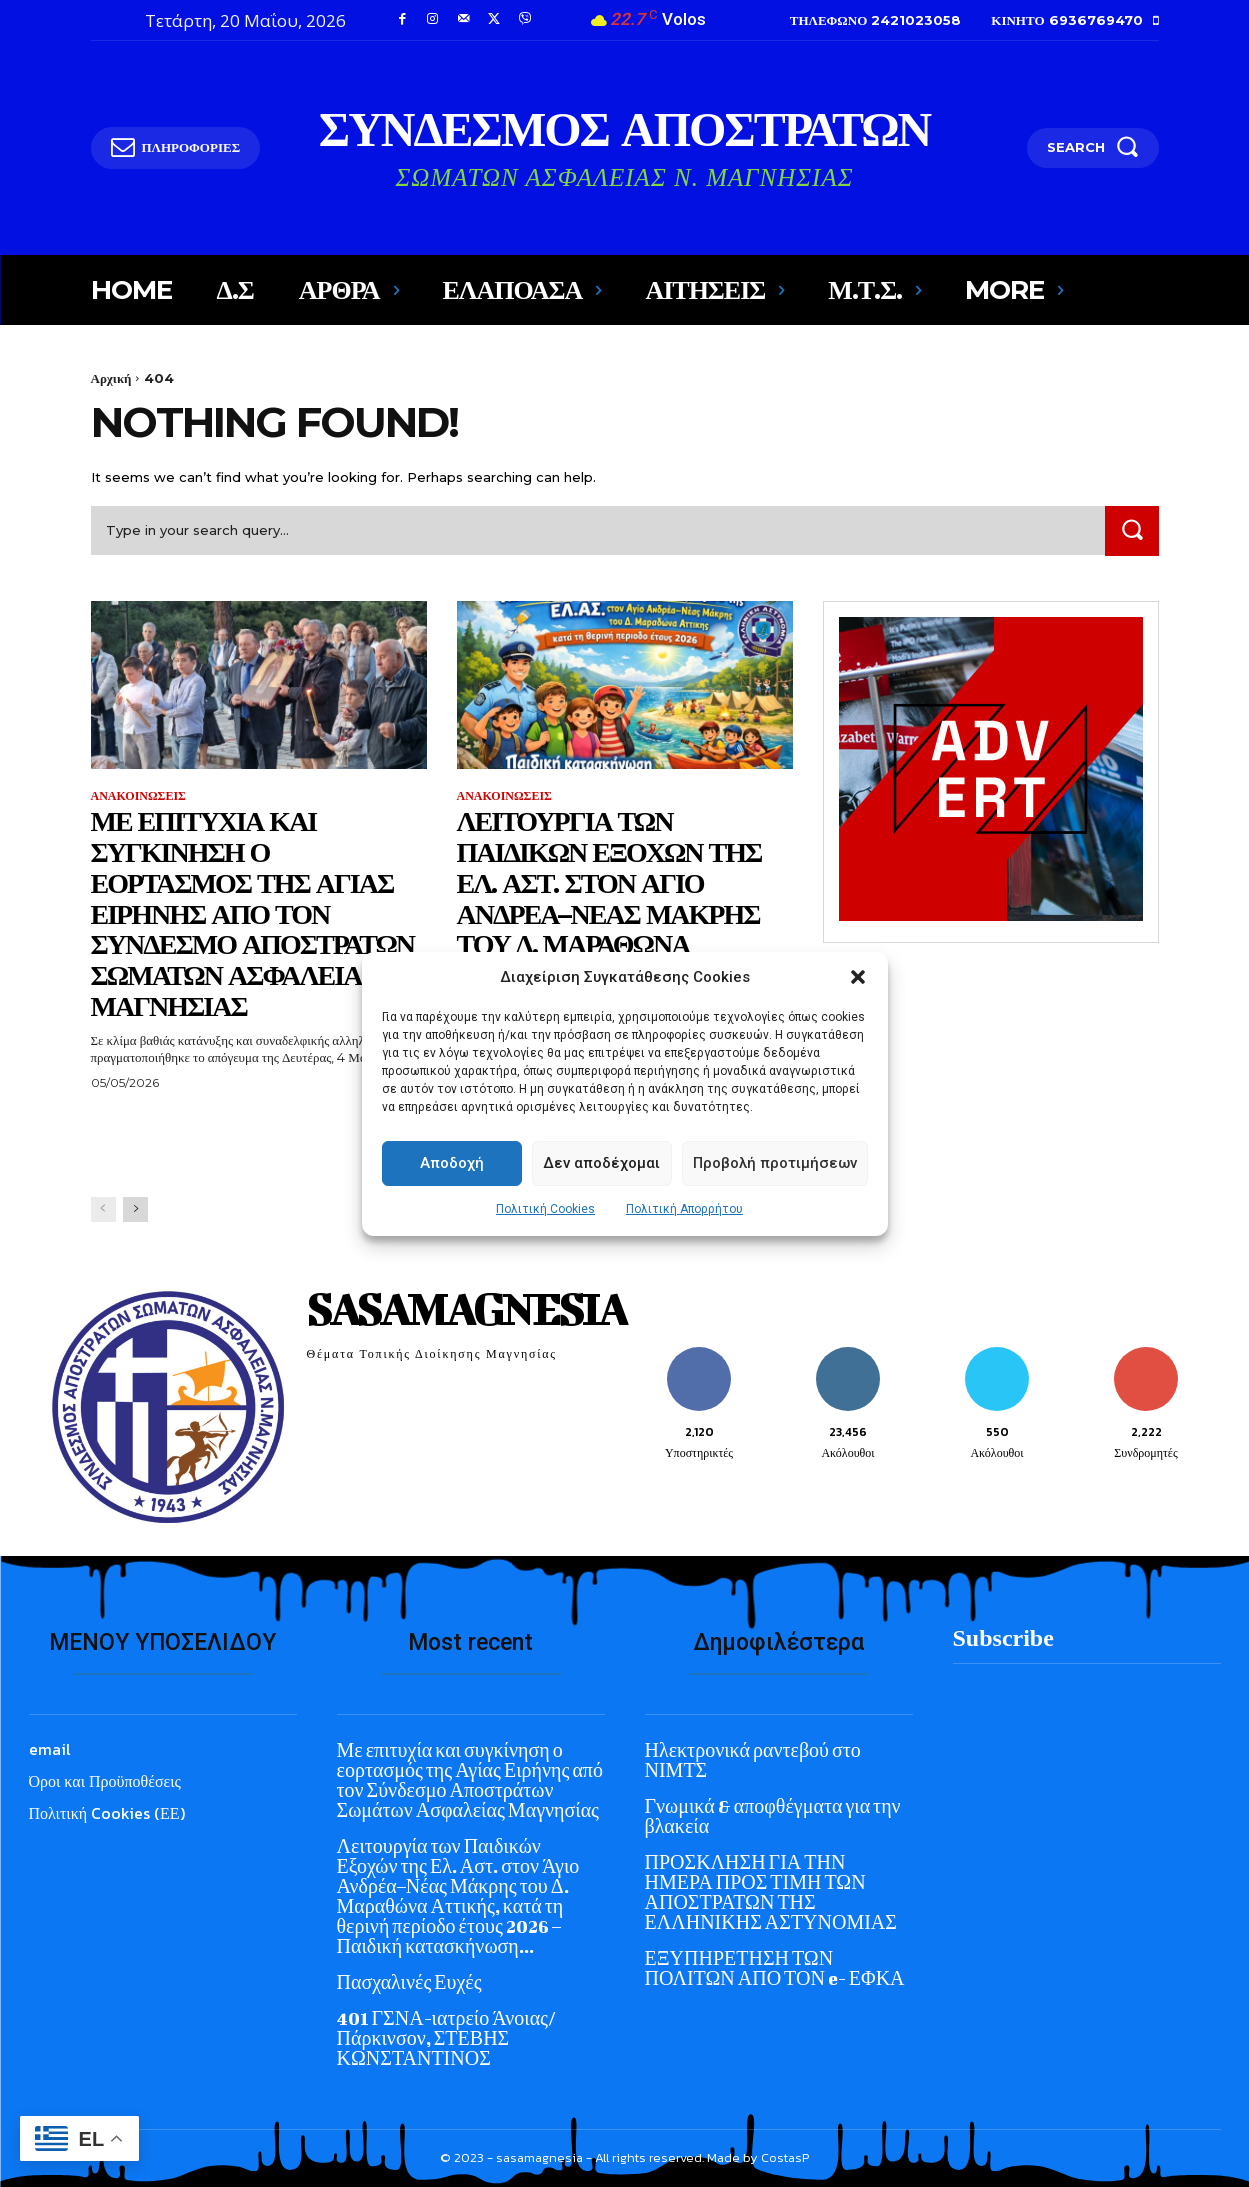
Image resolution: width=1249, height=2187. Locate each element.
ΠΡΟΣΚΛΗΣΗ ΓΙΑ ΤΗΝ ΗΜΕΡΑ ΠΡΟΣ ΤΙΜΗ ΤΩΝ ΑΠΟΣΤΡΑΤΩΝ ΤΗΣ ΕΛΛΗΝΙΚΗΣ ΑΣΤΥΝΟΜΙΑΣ (771, 1892)
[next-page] (135, 1209)
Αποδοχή (452, 1163)
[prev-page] (103, 1209)
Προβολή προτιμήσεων (775, 1163)
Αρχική (111, 378)
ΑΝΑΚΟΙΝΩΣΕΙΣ (138, 796)
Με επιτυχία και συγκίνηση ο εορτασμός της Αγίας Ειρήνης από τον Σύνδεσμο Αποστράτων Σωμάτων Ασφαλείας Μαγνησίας (253, 913)
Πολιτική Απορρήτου (684, 1209)
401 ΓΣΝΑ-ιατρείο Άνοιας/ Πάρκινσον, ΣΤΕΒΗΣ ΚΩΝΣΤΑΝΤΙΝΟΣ (447, 2038)
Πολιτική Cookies (545, 1209)
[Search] (1132, 530)
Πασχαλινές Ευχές (409, 1982)
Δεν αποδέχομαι (601, 1163)
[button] (858, 977)
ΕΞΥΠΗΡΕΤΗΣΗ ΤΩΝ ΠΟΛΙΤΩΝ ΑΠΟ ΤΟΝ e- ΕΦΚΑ (775, 1968)
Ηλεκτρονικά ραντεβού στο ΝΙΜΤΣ (753, 1760)
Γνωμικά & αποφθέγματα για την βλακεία (773, 1816)
